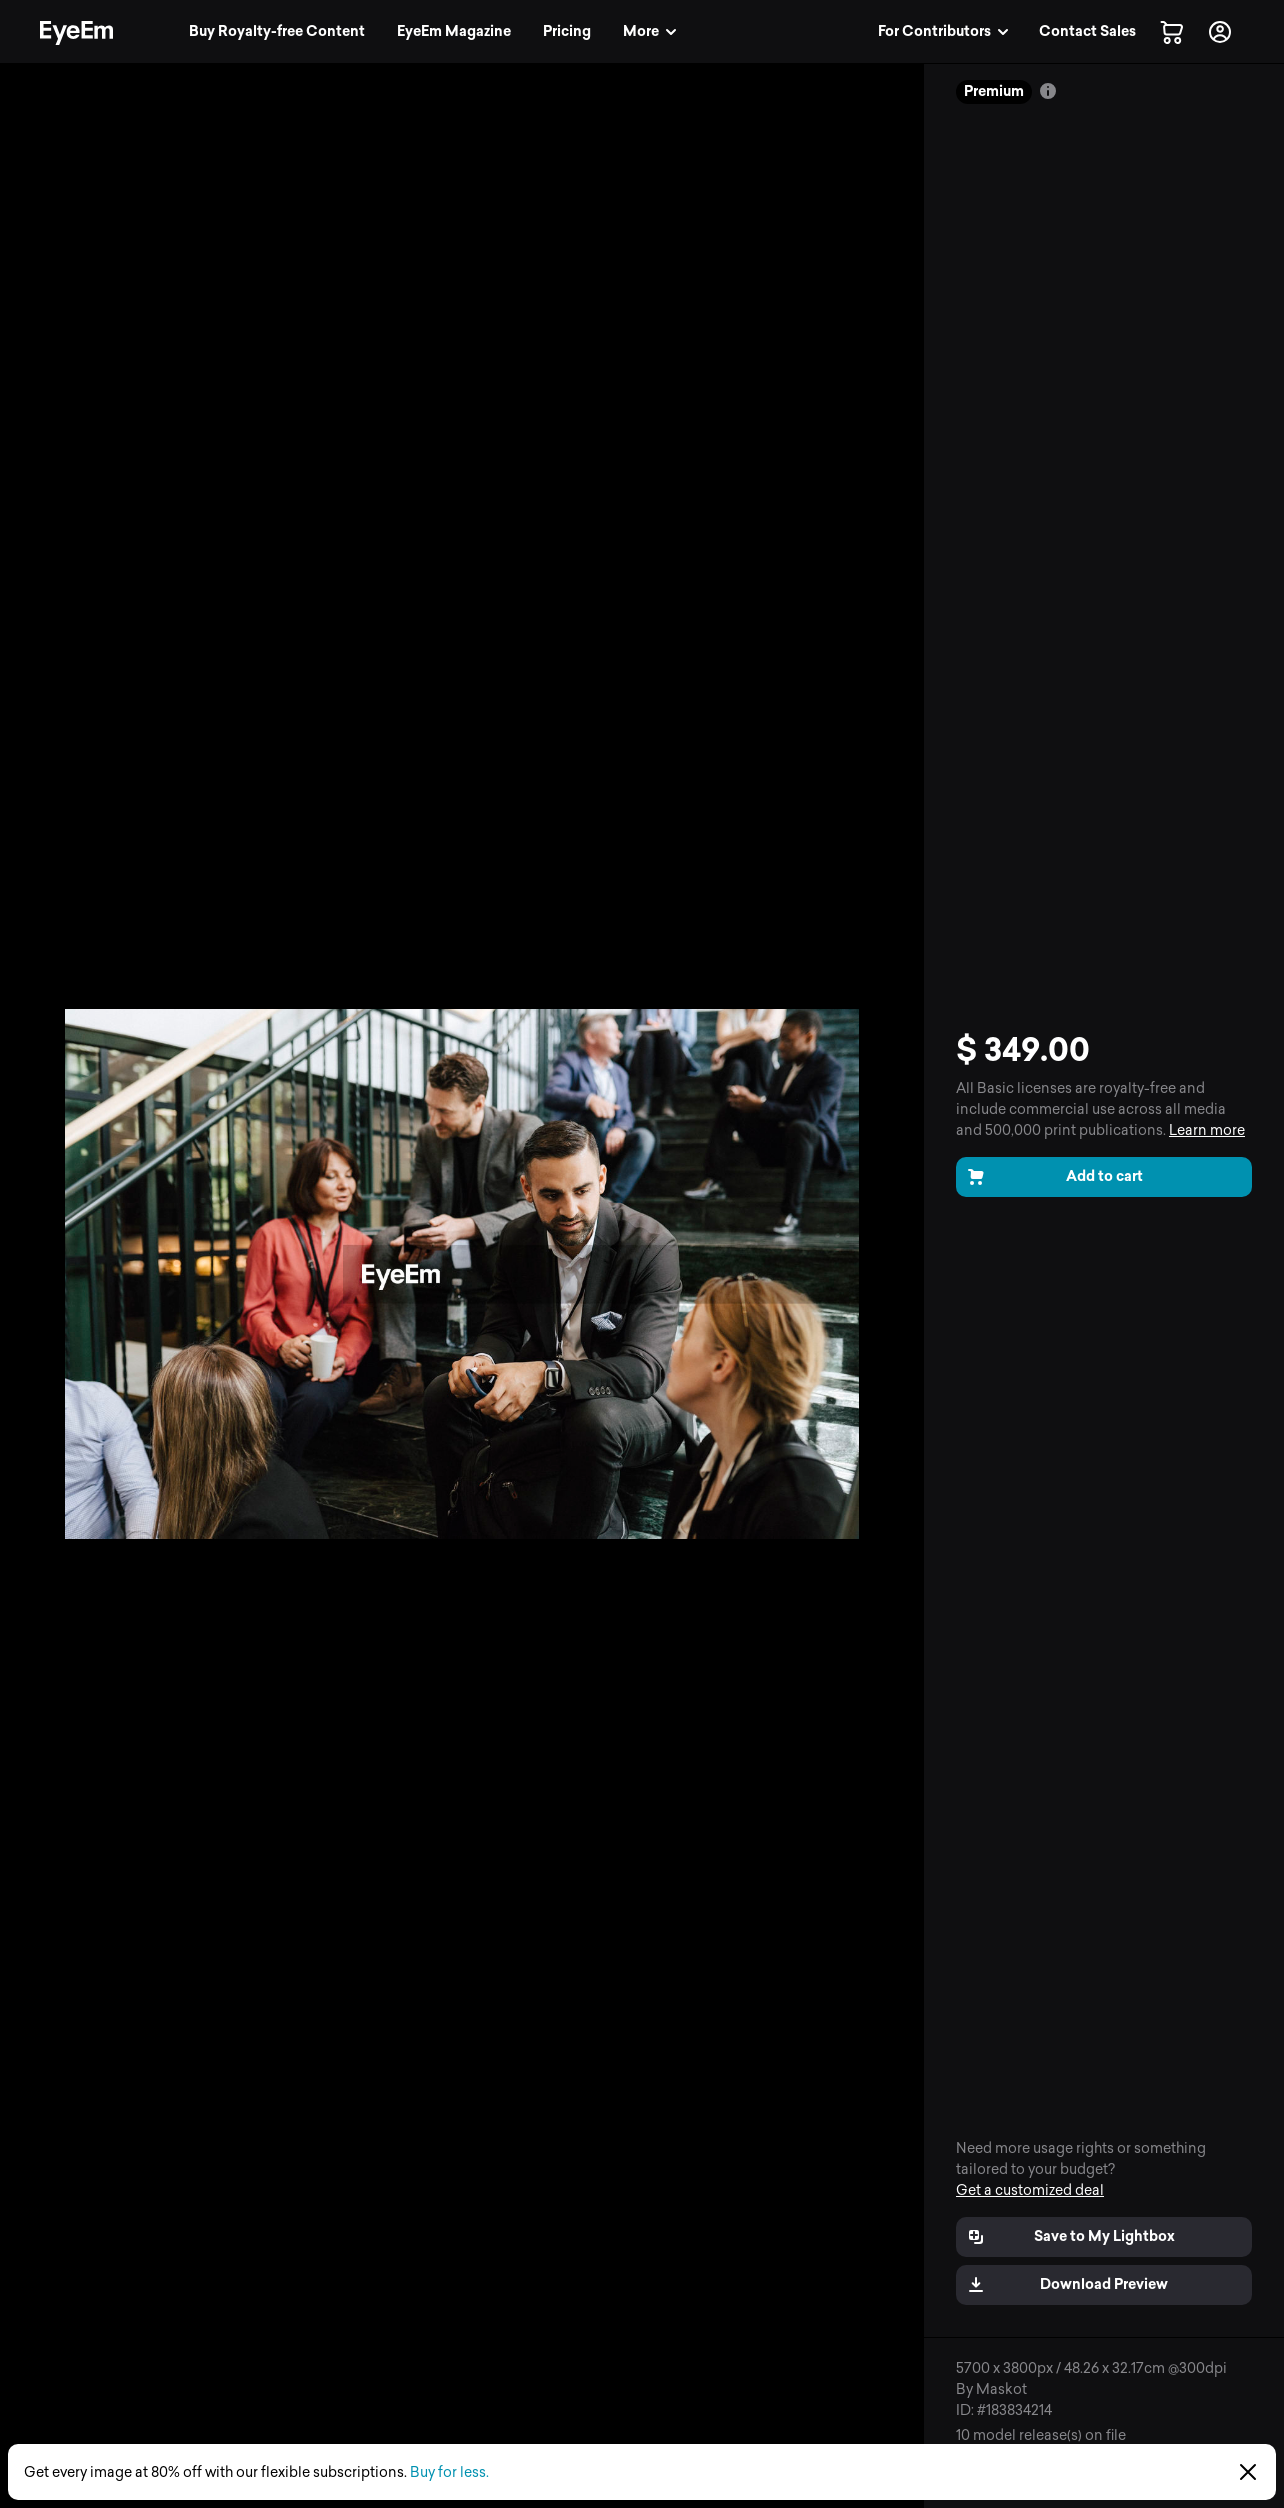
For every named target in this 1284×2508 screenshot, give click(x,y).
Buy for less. (449, 2472)
